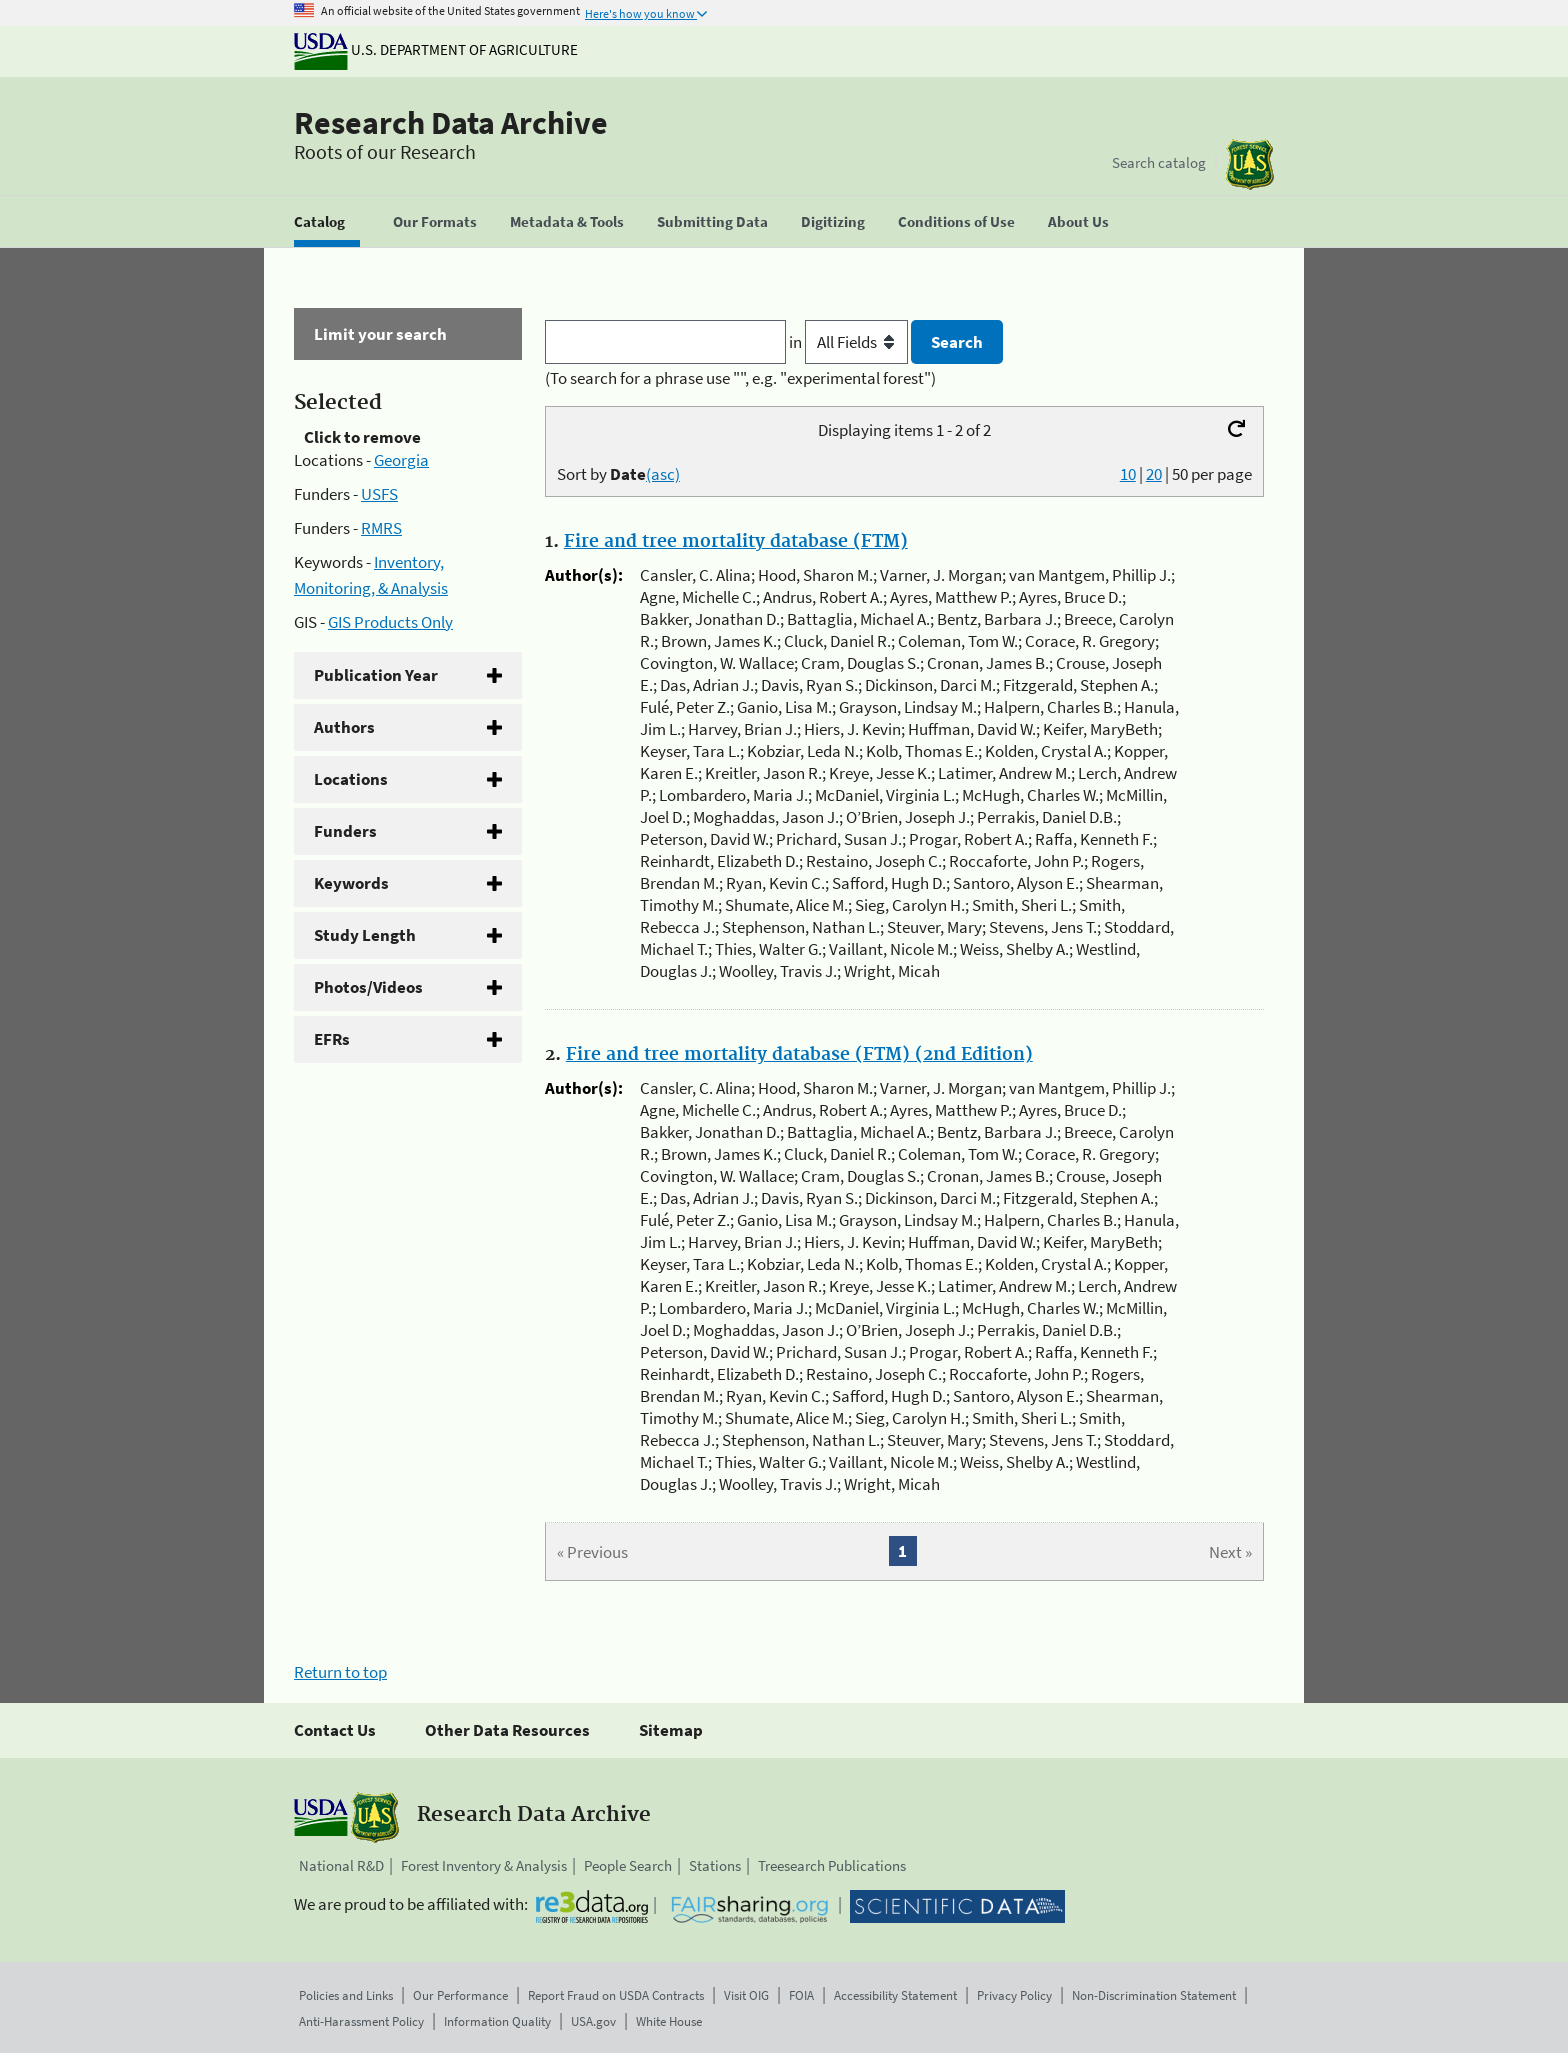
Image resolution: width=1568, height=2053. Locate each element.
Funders (345, 831)
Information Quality (497, 2021)
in (850, 342)
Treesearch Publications (832, 1865)
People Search (628, 1865)
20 (1154, 474)
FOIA (801, 1995)
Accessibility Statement (895, 1995)
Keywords (351, 883)
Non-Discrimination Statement (1154, 1995)
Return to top (340, 1672)
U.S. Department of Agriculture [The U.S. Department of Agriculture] (436, 49)
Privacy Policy (1014, 1995)
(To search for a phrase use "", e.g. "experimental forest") (740, 378)
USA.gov (593, 2021)
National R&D (341, 1865)
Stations (715, 1865)
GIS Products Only (390, 622)
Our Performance (460, 1995)
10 (1128, 474)
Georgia (401, 460)
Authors (344, 727)
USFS (379, 494)
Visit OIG (746, 1995)
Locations (351, 779)
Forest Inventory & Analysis (484, 1865)
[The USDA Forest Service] (1250, 164)
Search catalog (1159, 162)
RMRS (381, 528)
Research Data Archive (451, 123)
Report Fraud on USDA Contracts (616, 1995)
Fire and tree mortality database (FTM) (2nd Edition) (799, 1055)
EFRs (332, 1039)
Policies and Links (346, 1995)
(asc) (663, 474)
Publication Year (376, 675)
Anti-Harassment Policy (361, 2021)
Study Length (365, 935)
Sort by (618, 474)
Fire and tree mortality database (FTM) (736, 542)
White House (669, 2021)
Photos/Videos (368, 987)
